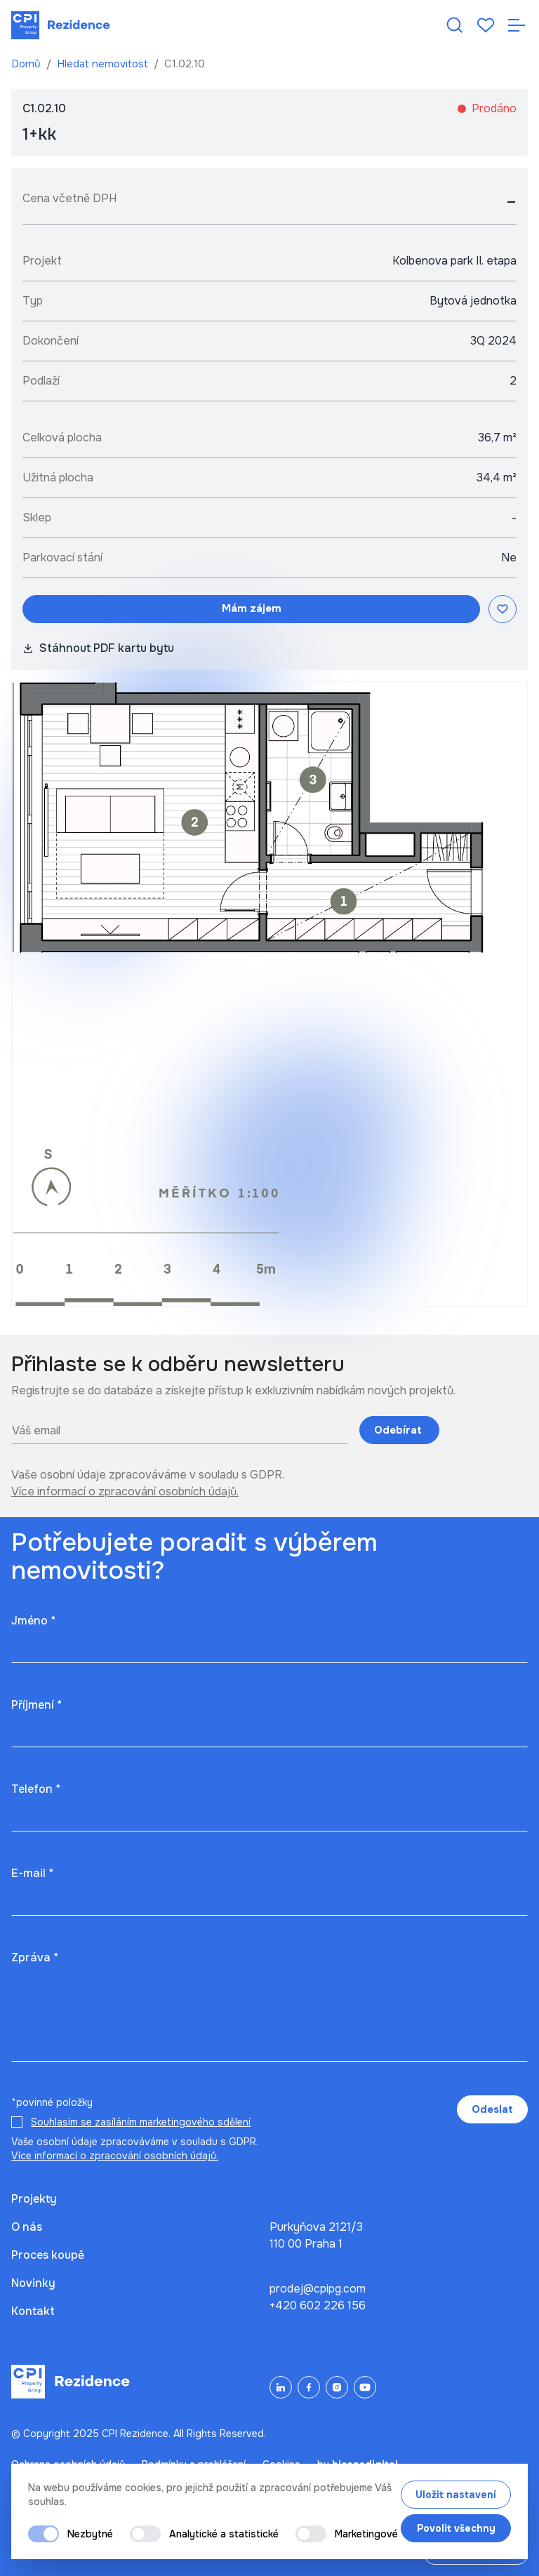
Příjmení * (36, 1704)
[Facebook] (309, 2387)
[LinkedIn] (281, 2387)
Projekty (34, 2198)
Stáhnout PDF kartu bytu (98, 648)
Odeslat (492, 2109)
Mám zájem (251, 608)
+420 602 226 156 (318, 2305)
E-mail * (32, 1873)
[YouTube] (365, 2387)
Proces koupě (47, 2255)
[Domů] (60, 25)
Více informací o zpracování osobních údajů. (125, 1491)
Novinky (33, 2283)
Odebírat (399, 1430)
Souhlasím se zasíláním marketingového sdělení (141, 2122)
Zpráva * (34, 1957)
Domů (27, 64)
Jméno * (33, 1620)
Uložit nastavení (455, 2494)
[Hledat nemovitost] (455, 25)
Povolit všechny (456, 2528)
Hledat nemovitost (104, 64)
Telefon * (35, 1789)
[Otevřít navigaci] (516, 25)
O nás (26, 2227)
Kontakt (33, 2311)
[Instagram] (337, 2387)
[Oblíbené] (485, 25)
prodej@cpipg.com (318, 2288)
